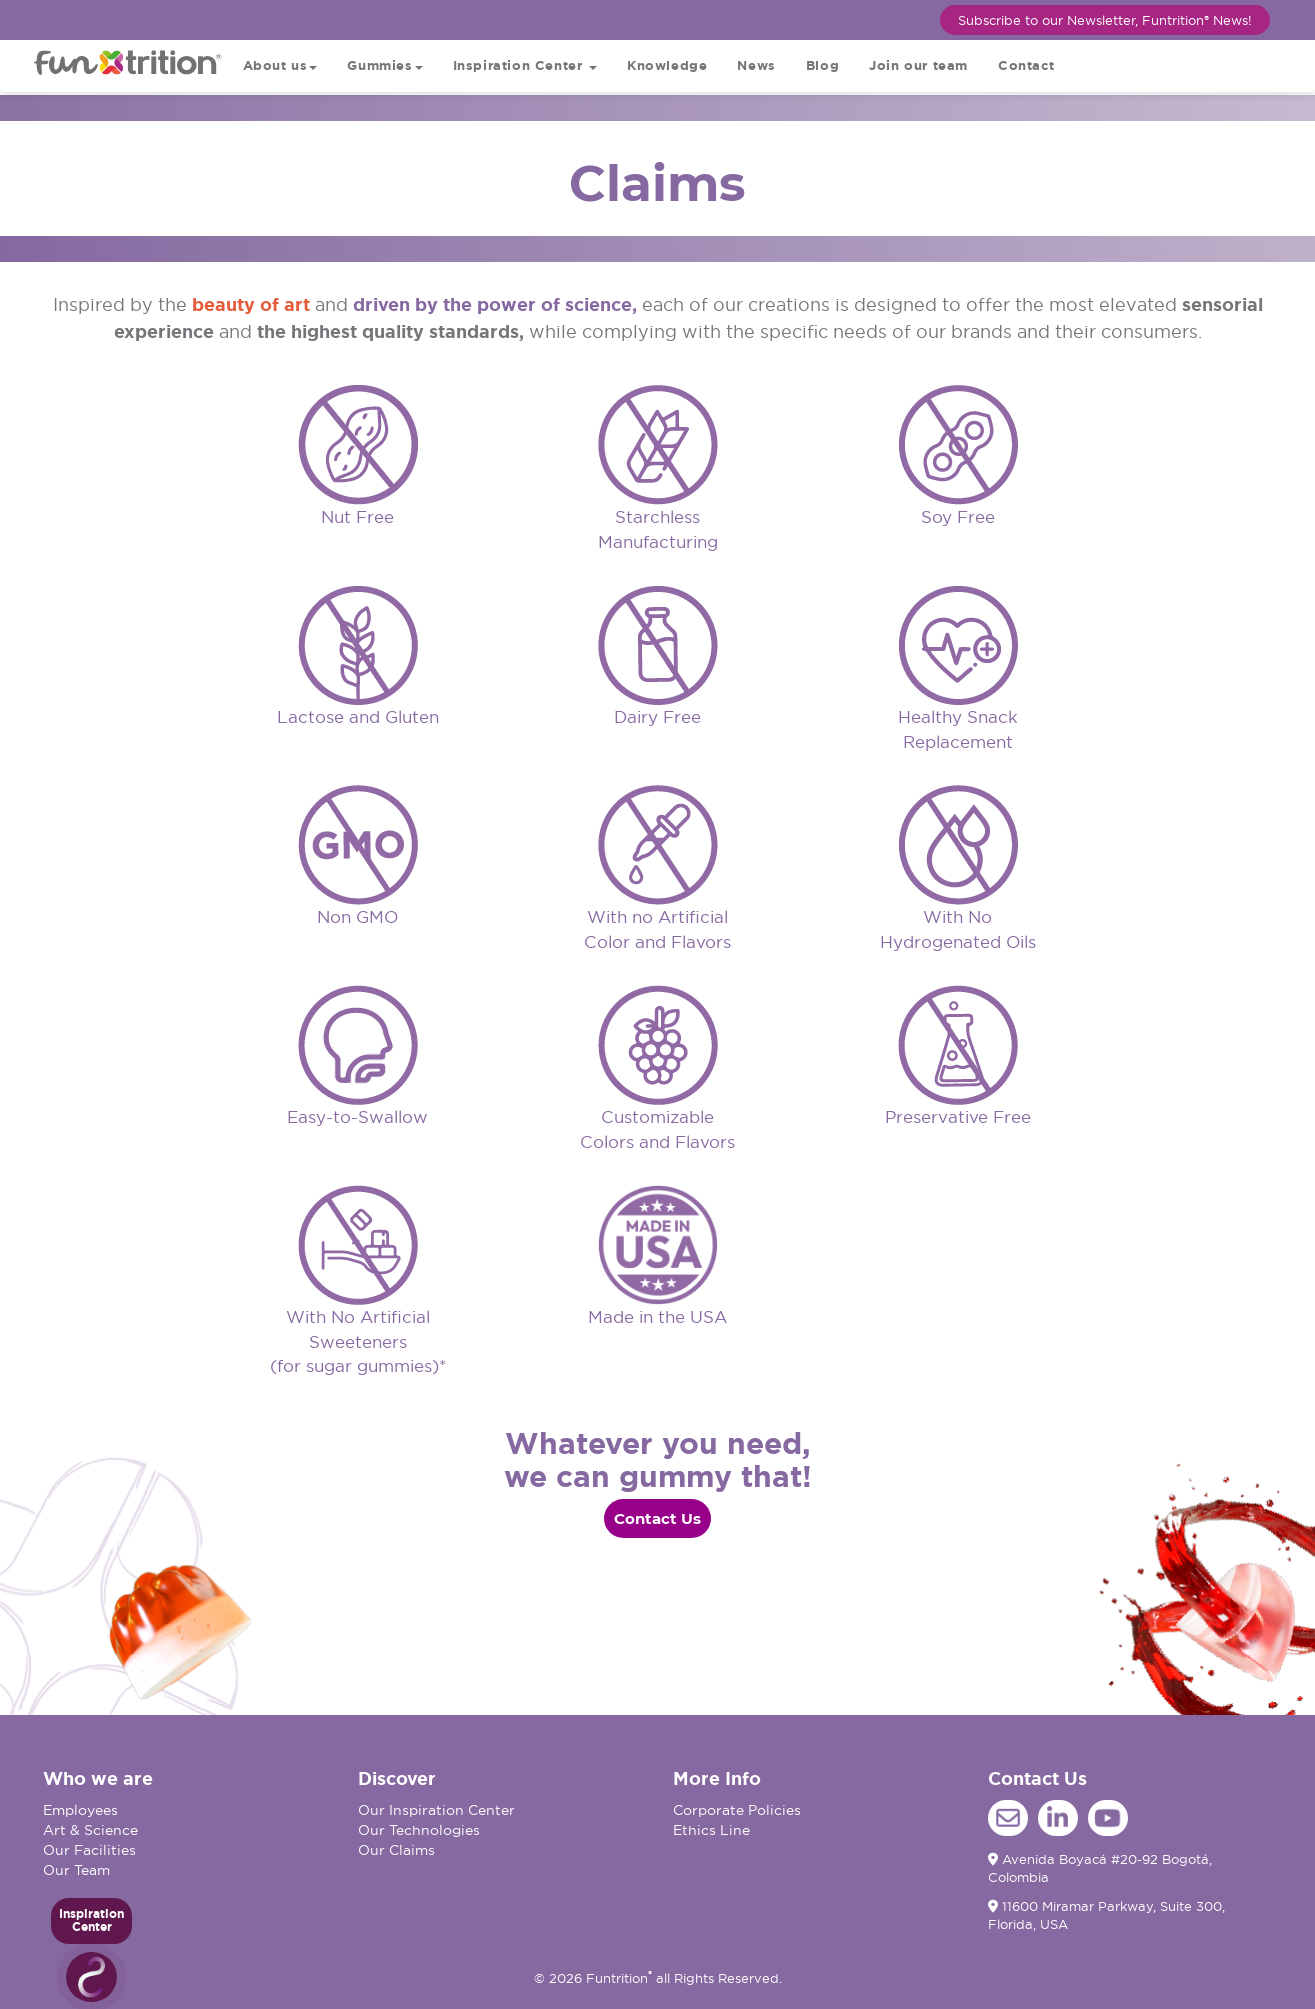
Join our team (918, 65)
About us (280, 65)
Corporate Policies (737, 1810)
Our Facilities (89, 1850)
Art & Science (90, 1830)
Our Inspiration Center (436, 1810)
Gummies (384, 65)
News (756, 65)
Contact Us (657, 1518)
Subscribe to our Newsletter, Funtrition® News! (1105, 20)
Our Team (76, 1870)
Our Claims (396, 1850)
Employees (80, 1810)
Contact (1026, 65)
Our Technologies (419, 1830)
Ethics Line (711, 1830)
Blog (822, 65)
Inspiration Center (525, 65)
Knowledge (667, 65)
